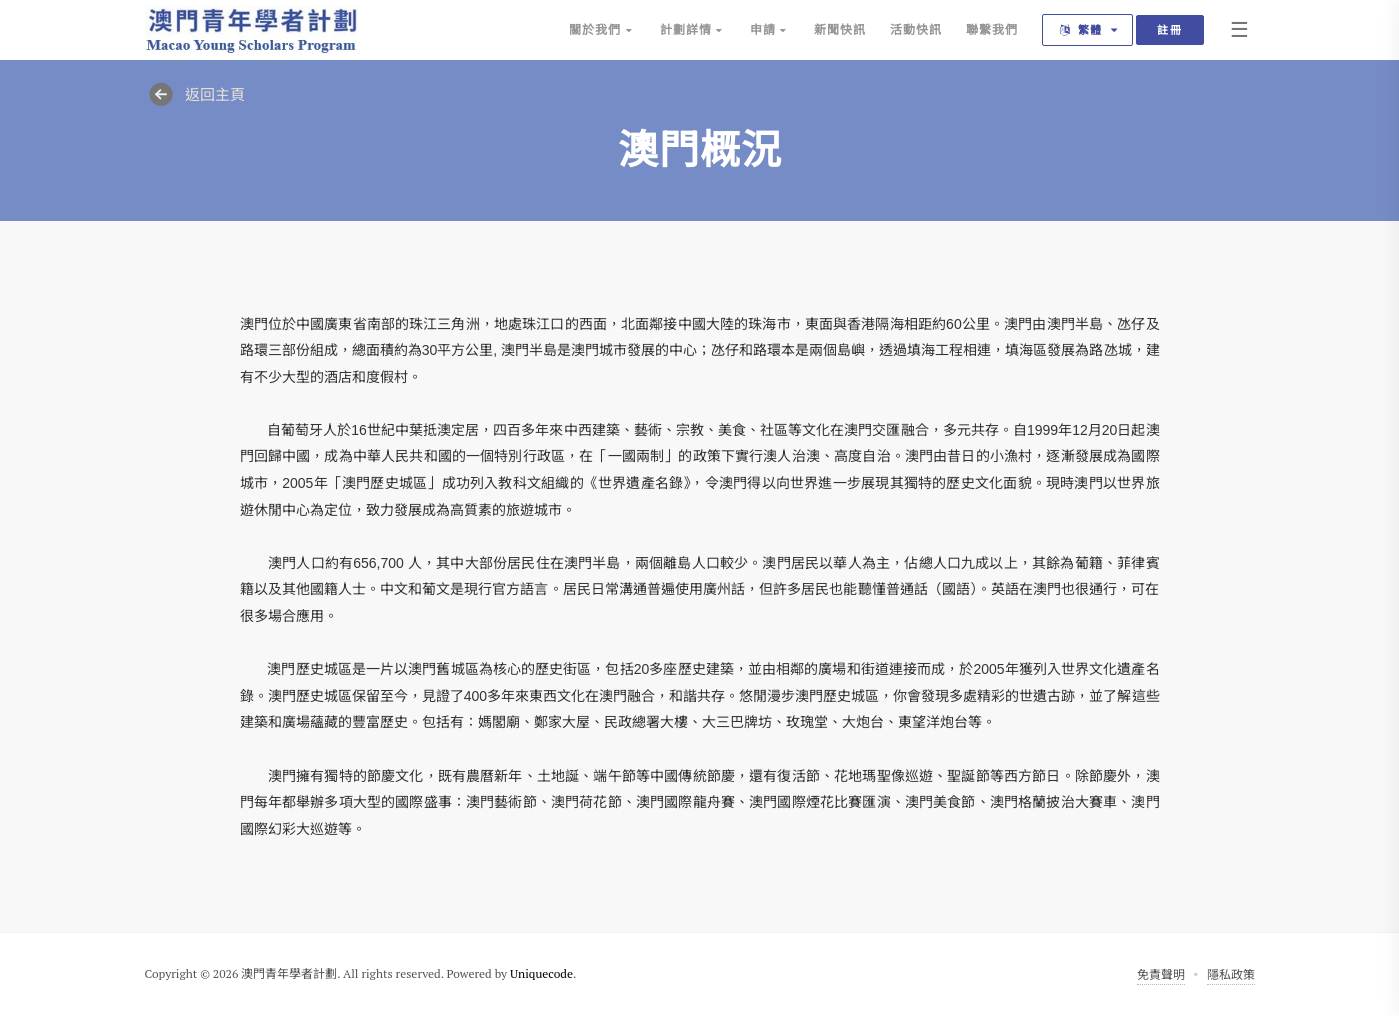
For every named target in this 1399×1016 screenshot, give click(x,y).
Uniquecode (541, 973)
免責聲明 (1161, 974)
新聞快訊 (840, 29)
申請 (770, 29)
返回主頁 (195, 94)
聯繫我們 (992, 29)
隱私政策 (1231, 974)
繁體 (1090, 30)
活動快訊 (916, 29)
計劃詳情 (693, 29)
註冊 (1169, 30)
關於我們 (602, 29)
